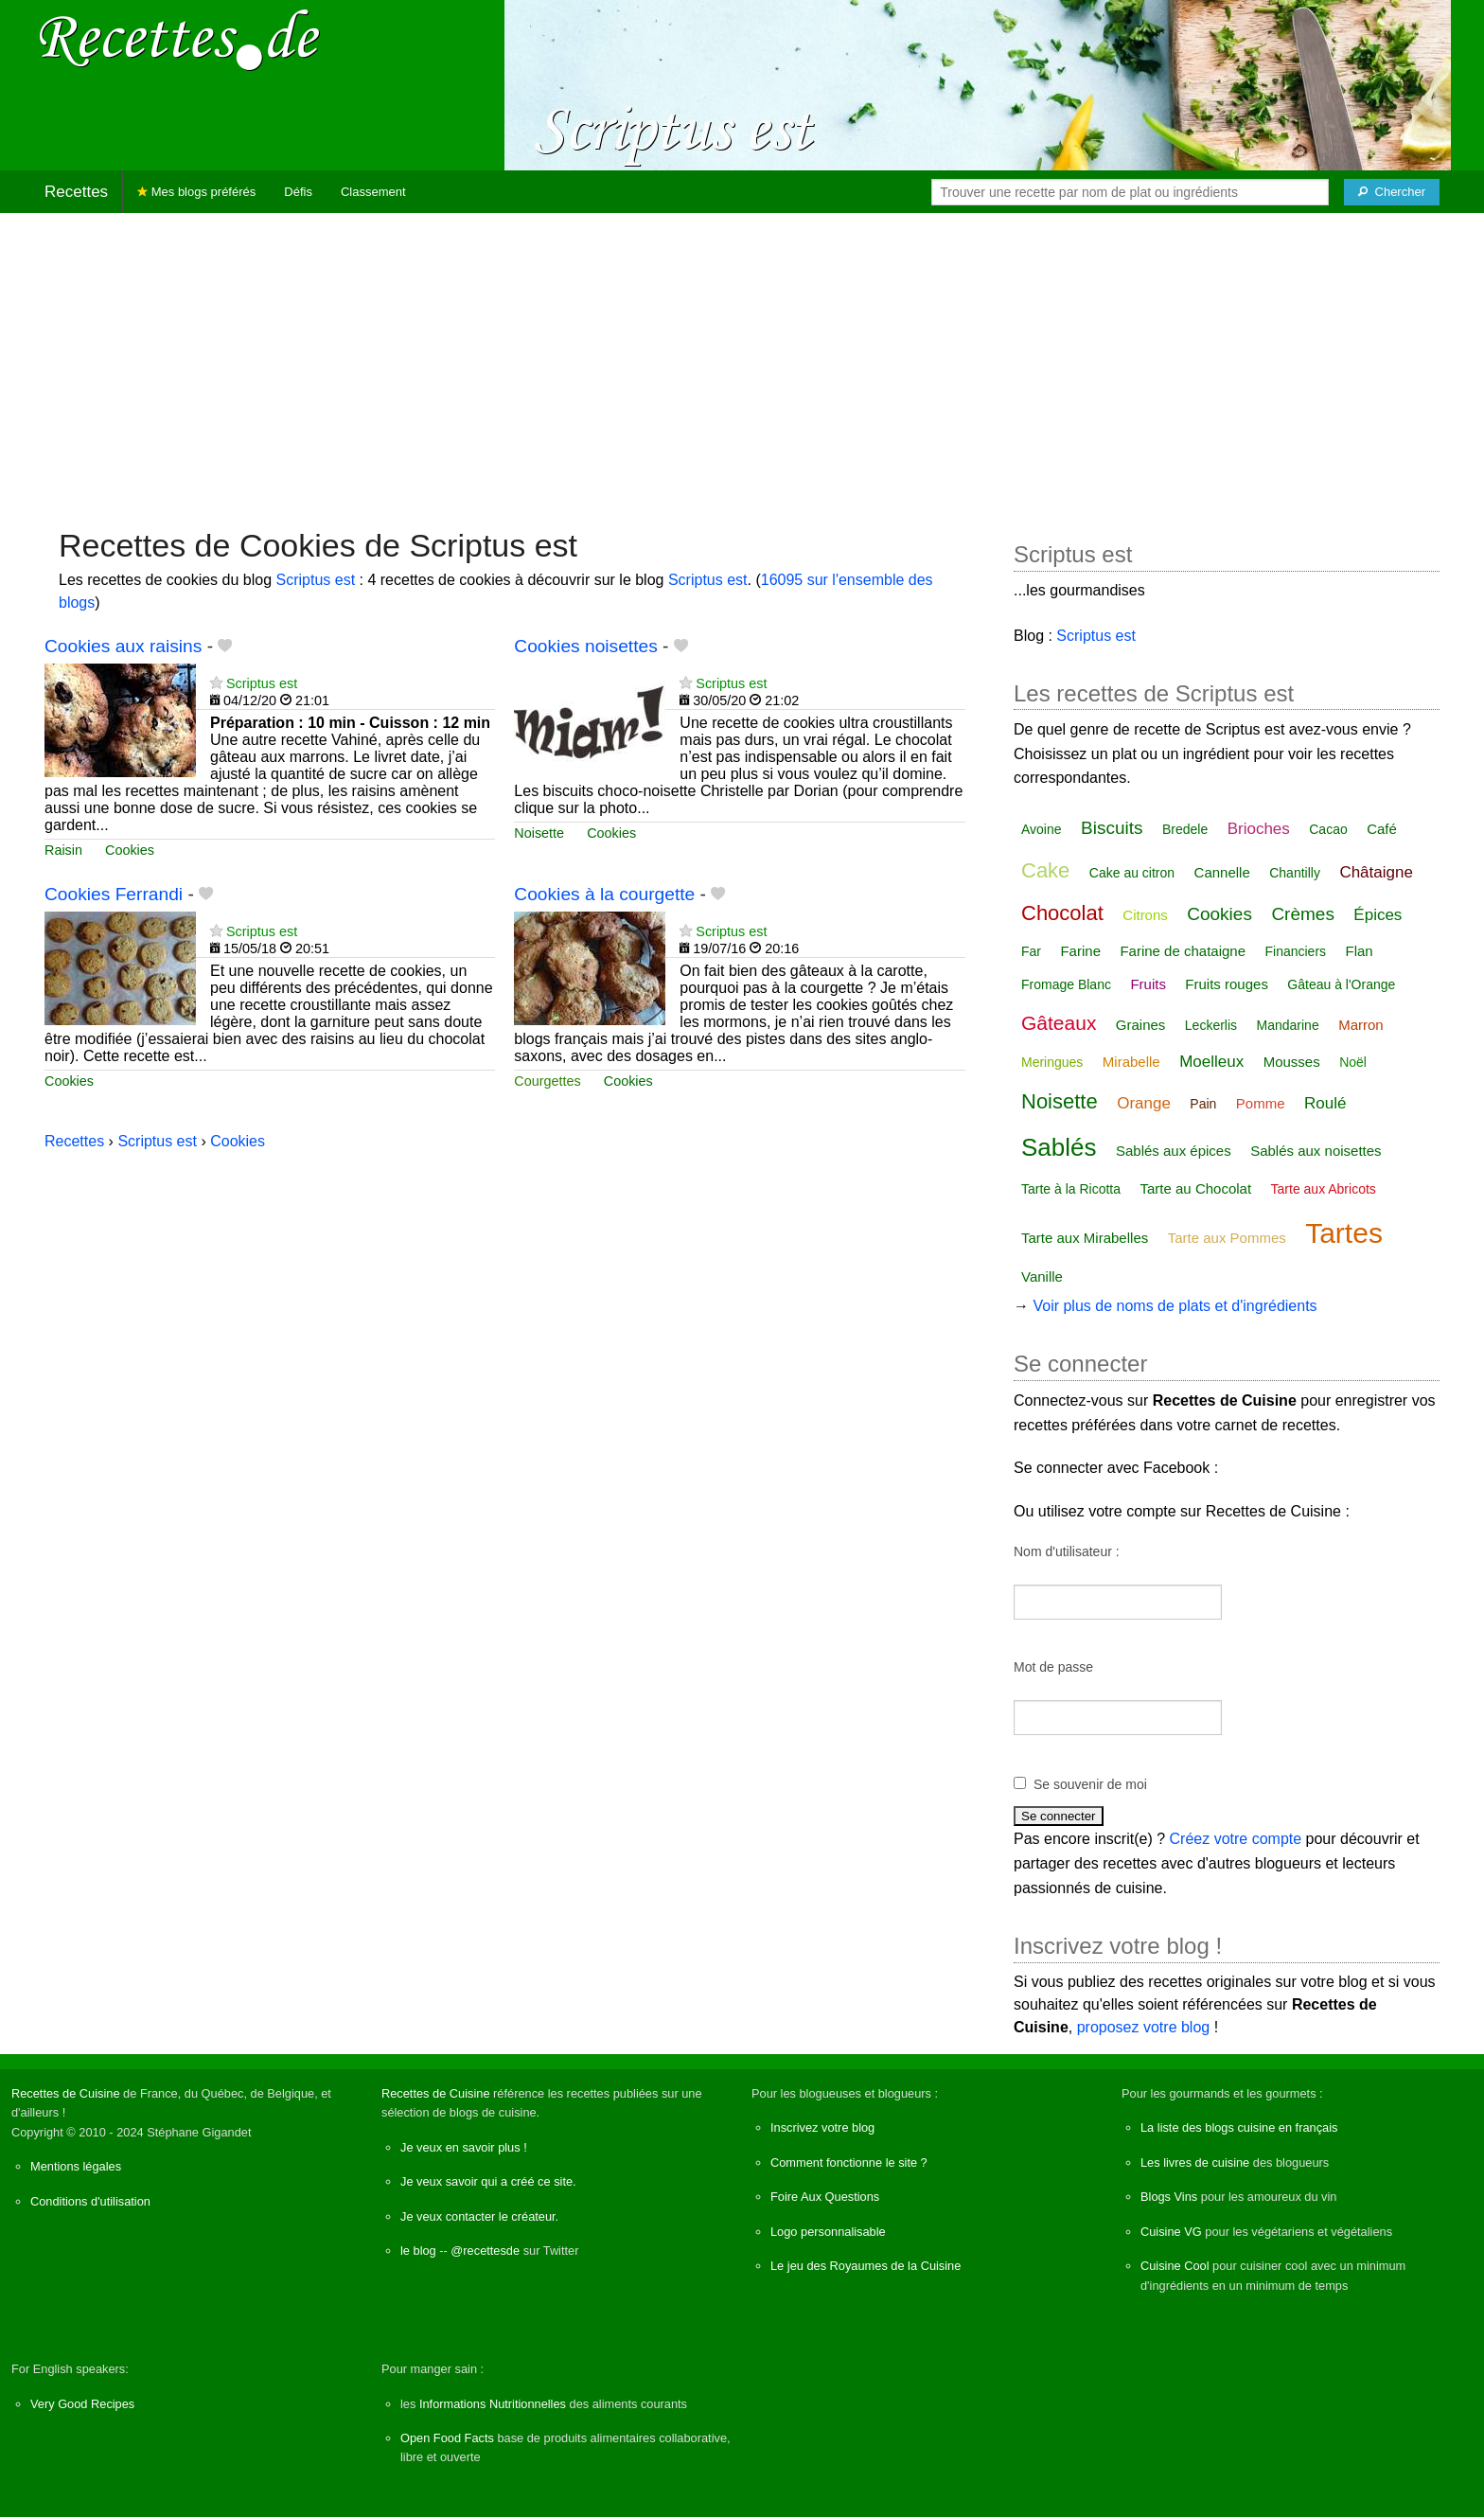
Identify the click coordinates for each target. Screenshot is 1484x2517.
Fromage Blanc (1066, 984)
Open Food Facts (447, 2438)
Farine (1080, 951)
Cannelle (1222, 872)
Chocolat (1062, 913)
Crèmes (1302, 914)
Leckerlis (1211, 1025)
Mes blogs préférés (196, 192)
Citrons (1145, 915)
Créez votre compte (1236, 1839)
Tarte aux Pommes (1227, 1238)
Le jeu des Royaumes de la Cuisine (865, 2266)
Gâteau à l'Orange (1341, 984)
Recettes (76, 192)
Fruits (1148, 984)
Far (1031, 951)
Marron (1361, 1025)
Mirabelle (1131, 1062)
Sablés (1059, 1147)
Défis (298, 192)
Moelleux (1211, 1062)
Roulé (1325, 1103)
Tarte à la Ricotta (1071, 1188)
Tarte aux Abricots (1323, 1188)
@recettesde (485, 2250)
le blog (418, 2250)
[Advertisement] (742, 360)
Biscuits (1111, 828)
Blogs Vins (1168, 2196)
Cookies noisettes (585, 646)
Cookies (129, 850)
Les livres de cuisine (1194, 2162)
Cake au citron (1132, 872)
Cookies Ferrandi (113, 894)
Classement (373, 192)
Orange (1144, 1103)
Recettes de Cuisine (65, 2093)
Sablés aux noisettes (1315, 1151)
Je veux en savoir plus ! (463, 2147)
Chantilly (1294, 872)
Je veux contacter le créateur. (479, 2216)
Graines (1141, 1025)
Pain (1203, 1103)
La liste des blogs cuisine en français (1238, 2127)
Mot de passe (1053, 1667)
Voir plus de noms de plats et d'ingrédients (1174, 1306)
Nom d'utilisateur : (1067, 1551)
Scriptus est (315, 580)
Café (1382, 829)
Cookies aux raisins (123, 646)
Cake (1045, 870)
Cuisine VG (1171, 2232)
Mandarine (1288, 1025)
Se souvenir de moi (1090, 1784)
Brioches (1259, 829)
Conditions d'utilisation (90, 2201)
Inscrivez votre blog (822, 2127)
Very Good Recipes (82, 2404)
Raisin (63, 850)
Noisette (539, 833)
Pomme (1260, 1103)
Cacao (1328, 829)
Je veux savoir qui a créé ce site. (488, 2181)
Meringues (1052, 1062)
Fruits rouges (1226, 984)
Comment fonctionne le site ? (849, 2162)
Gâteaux (1058, 1023)
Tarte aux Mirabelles (1084, 1238)
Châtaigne (1376, 872)
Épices (1377, 915)
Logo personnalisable (828, 2232)
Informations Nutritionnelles (492, 2404)
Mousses (1291, 1062)
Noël (1353, 1062)
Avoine (1041, 829)
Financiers (1295, 951)
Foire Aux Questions (824, 2196)
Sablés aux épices (1173, 1151)
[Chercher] (1392, 192)
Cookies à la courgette (604, 894)
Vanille (1042, 1276)
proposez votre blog (1143, 2027)
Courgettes (547, 1081)
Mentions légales (75, 2166)
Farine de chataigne (1183, 951)
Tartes (1344, 1233)
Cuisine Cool (1175, 2266)
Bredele (1185, 829)
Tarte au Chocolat (1196, 1188)
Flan (1359, 951)
